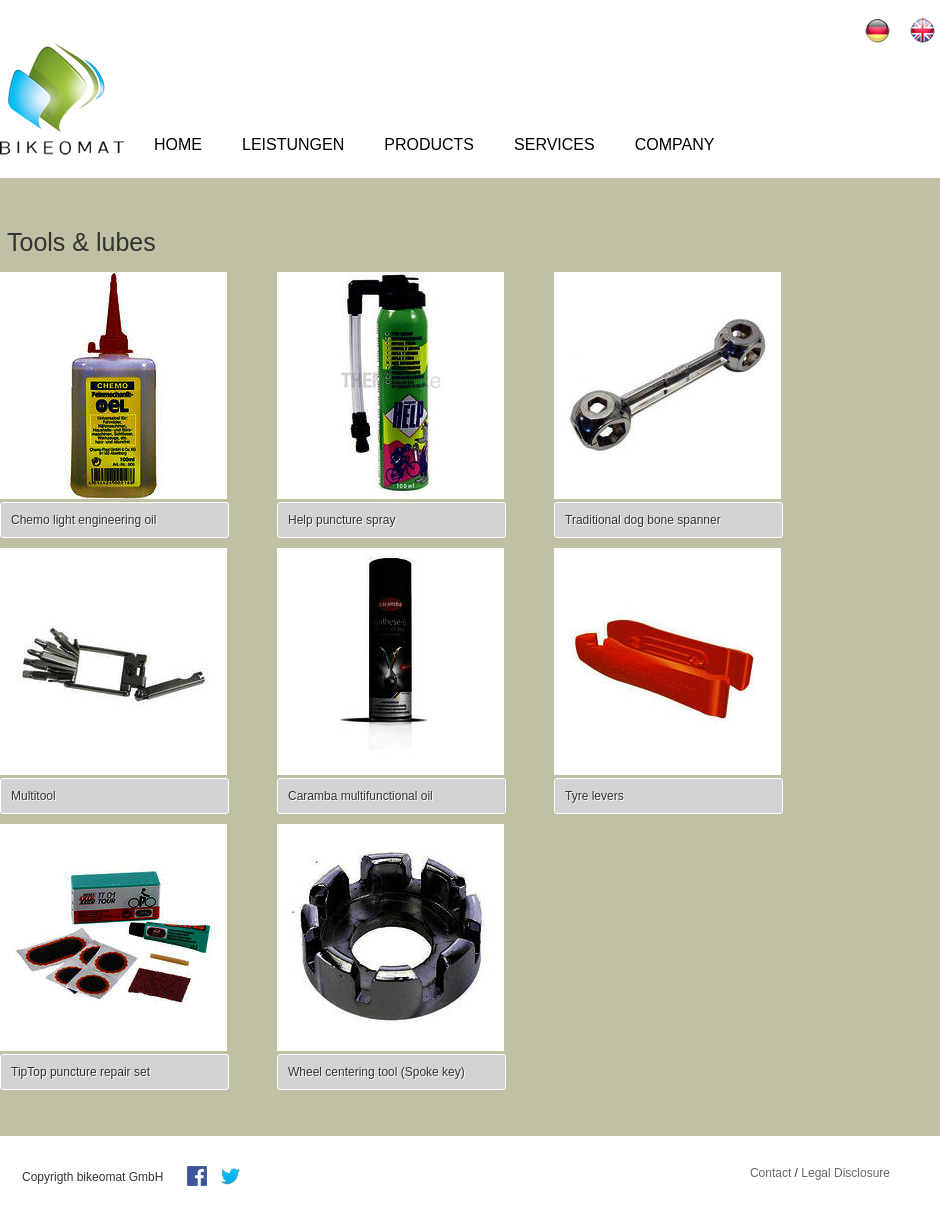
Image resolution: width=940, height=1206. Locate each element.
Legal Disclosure (845, 1173)
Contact (770, 1173)
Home (178, 144)
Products (429, 144)
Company (675, 144)
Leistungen (293, 144)
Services (554, 144)
